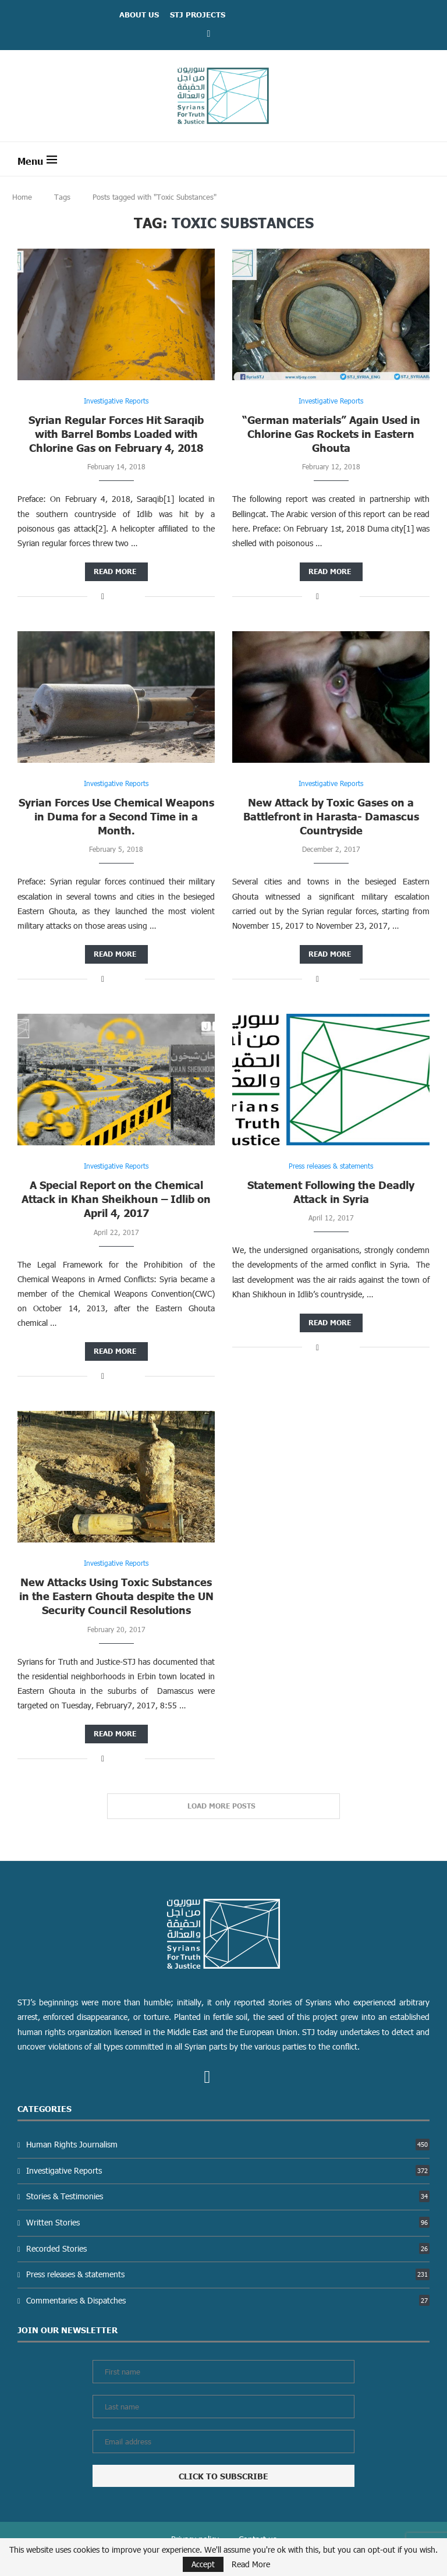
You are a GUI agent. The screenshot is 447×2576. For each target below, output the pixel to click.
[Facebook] (209, 33)
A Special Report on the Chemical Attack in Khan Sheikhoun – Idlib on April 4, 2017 (116, 1199)
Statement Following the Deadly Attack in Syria (330, 1191)
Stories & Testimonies (228, 2196)
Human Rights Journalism (228, 2144)
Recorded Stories (228, 2248)
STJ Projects (197, 14)
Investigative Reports (228, 2170)
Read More (251, 2564)
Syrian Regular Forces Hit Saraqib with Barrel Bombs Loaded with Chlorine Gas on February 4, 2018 (116, 434)
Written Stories (228, 2222)
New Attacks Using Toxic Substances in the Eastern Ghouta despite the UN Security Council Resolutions (116, 1596)
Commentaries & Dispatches (228, 2300)
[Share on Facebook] (102, 595)
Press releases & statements (228, 2274)
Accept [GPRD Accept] (203, 2564)
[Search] (424, 159)
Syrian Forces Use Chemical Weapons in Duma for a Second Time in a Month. (116, 816)
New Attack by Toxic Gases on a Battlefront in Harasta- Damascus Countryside (331, 816)
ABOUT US (139, 14)
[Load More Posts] (223, 1806)
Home (22, 196)
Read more (115, 571)
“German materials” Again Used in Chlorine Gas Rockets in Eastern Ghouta (331, 434)
